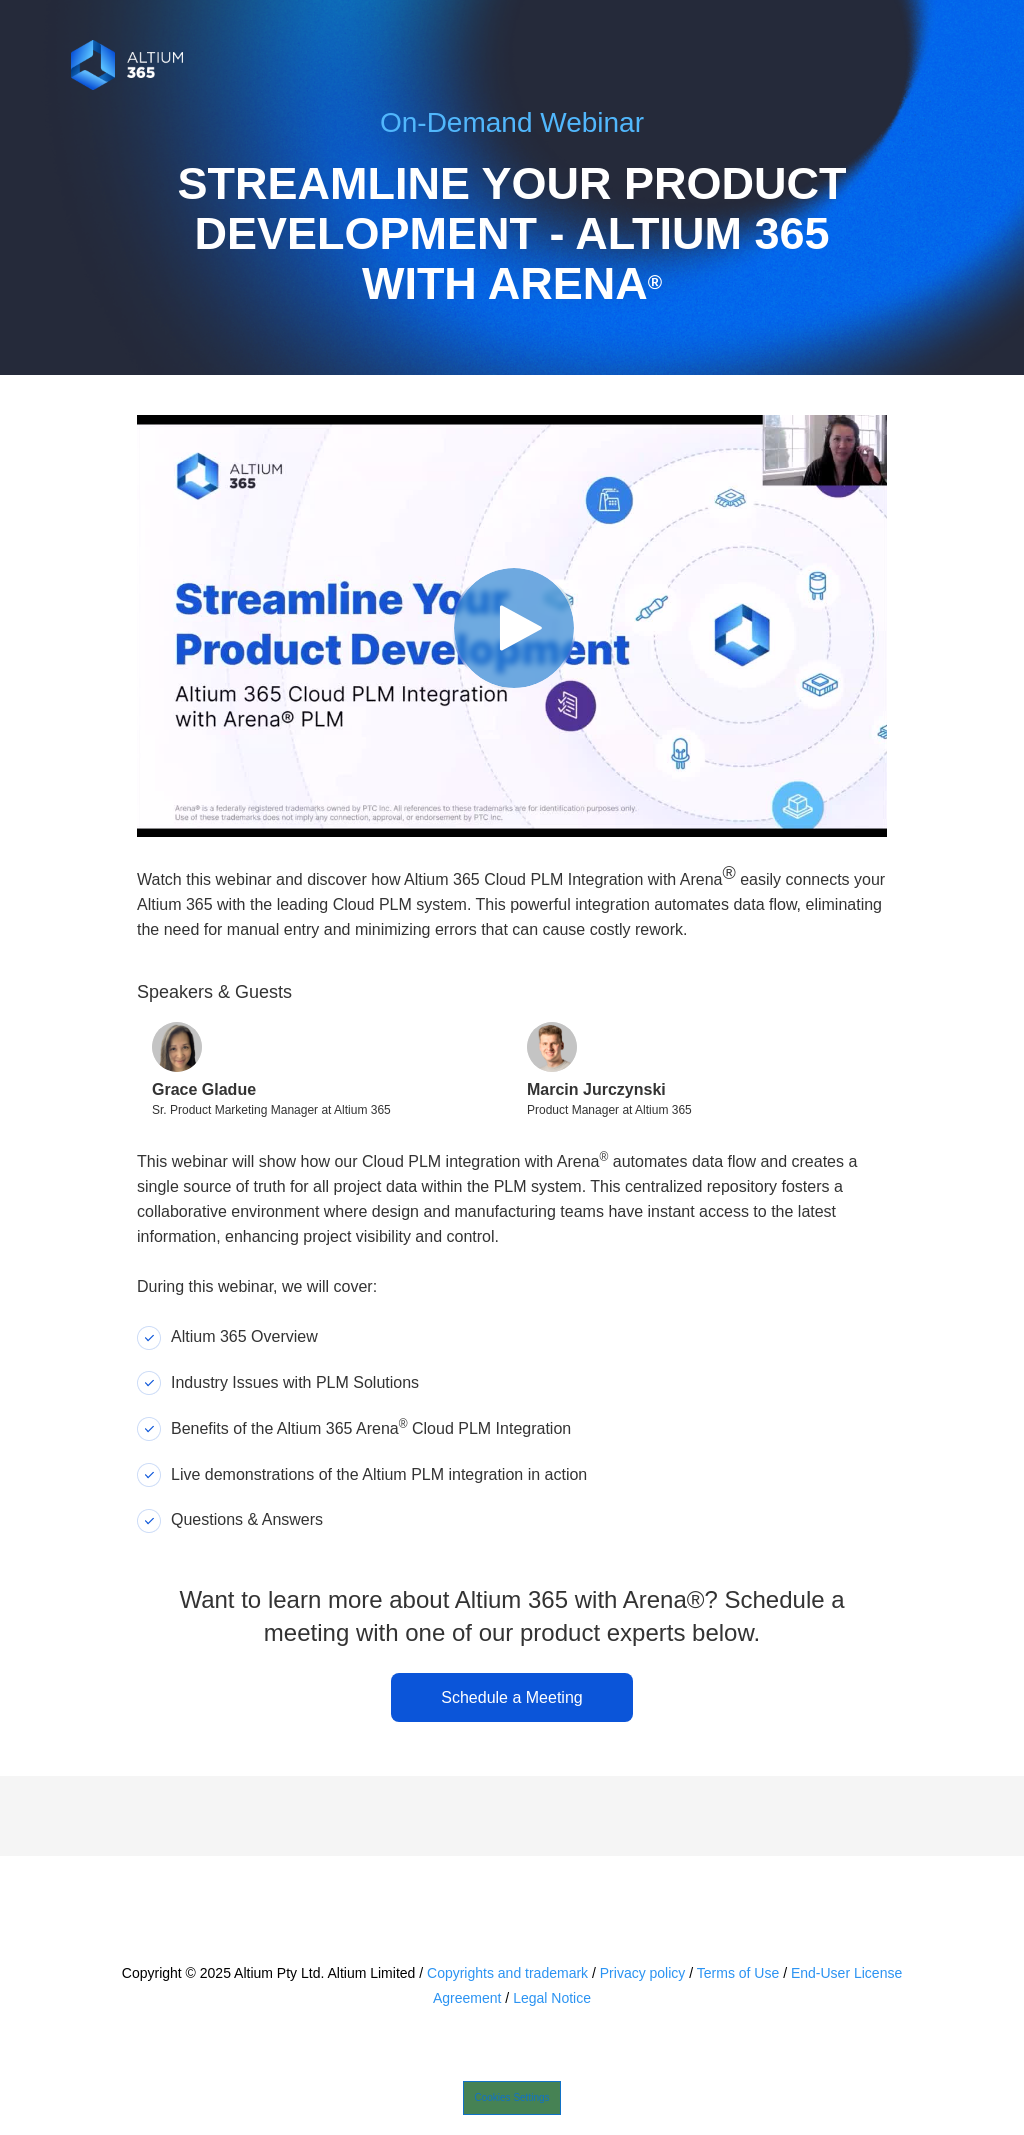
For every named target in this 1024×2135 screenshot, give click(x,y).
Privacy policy (643, 1973)
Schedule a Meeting (511, 1697)
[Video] (512, 626)
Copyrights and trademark (507, 1973)
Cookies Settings (511, 2097)
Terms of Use (738, 1973)
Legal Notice (552, 1998)
